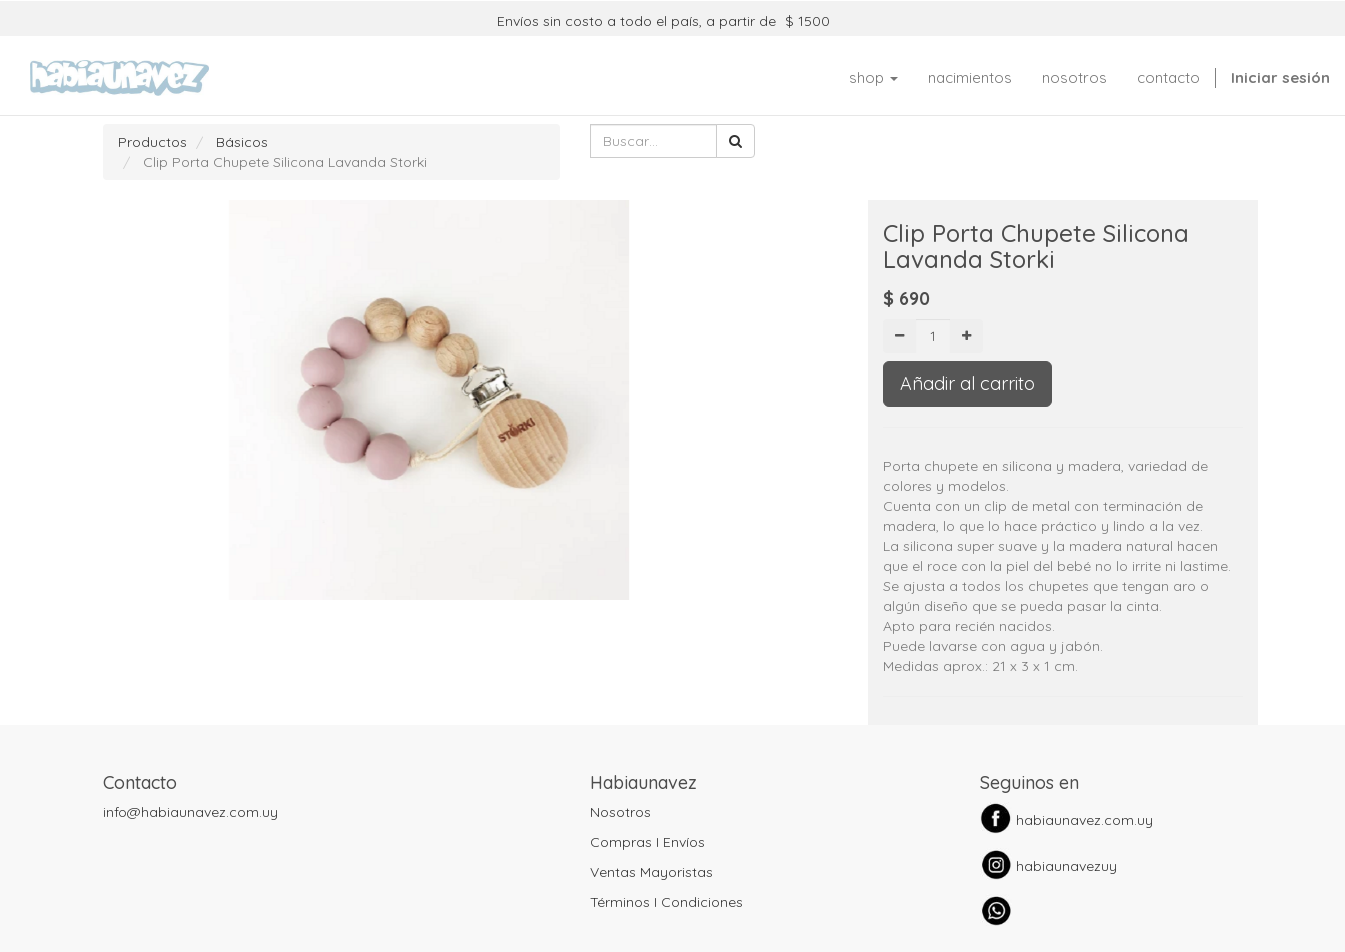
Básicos (242, 142)
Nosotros (620, 812)
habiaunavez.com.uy (1084, 820)
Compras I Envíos (647, 842)
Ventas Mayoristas (651, 872)
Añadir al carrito (967, 383)
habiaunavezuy (1066, 866)
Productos (152, 142)
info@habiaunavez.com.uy (190, 812)
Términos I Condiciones (666, 902)
